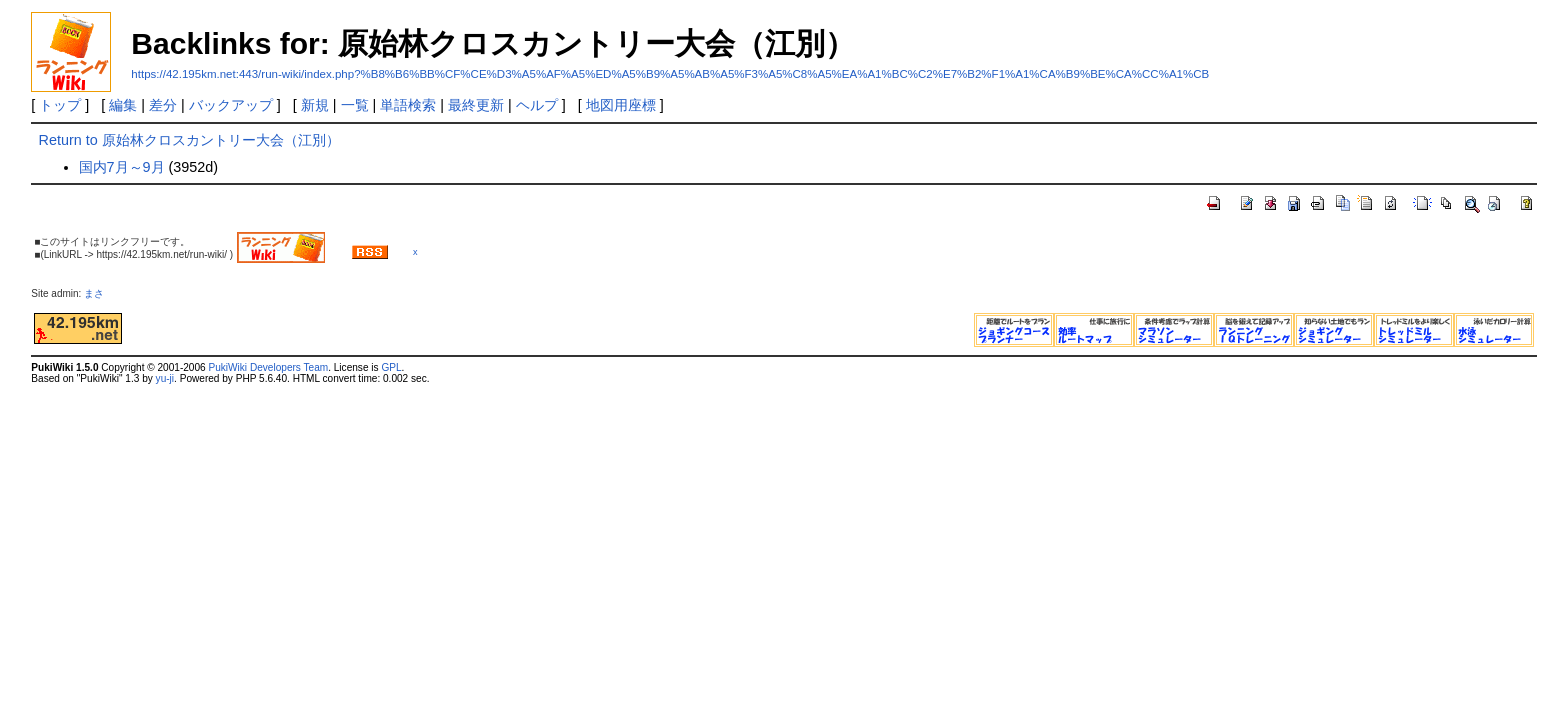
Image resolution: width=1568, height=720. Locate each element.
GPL (391, 367)
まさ (99, 293)
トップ (60, 105)
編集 (123, 105)
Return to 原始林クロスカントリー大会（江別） (189, 140)
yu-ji (165, 378)
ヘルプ (537, 105)
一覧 (355, 105)
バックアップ (231, 105)
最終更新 (476, 105)
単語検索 (408, 105)
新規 (315, 105)
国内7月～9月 (122, 167)
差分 (163, 105)
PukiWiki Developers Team (268, 367)
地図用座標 (621, 105)
